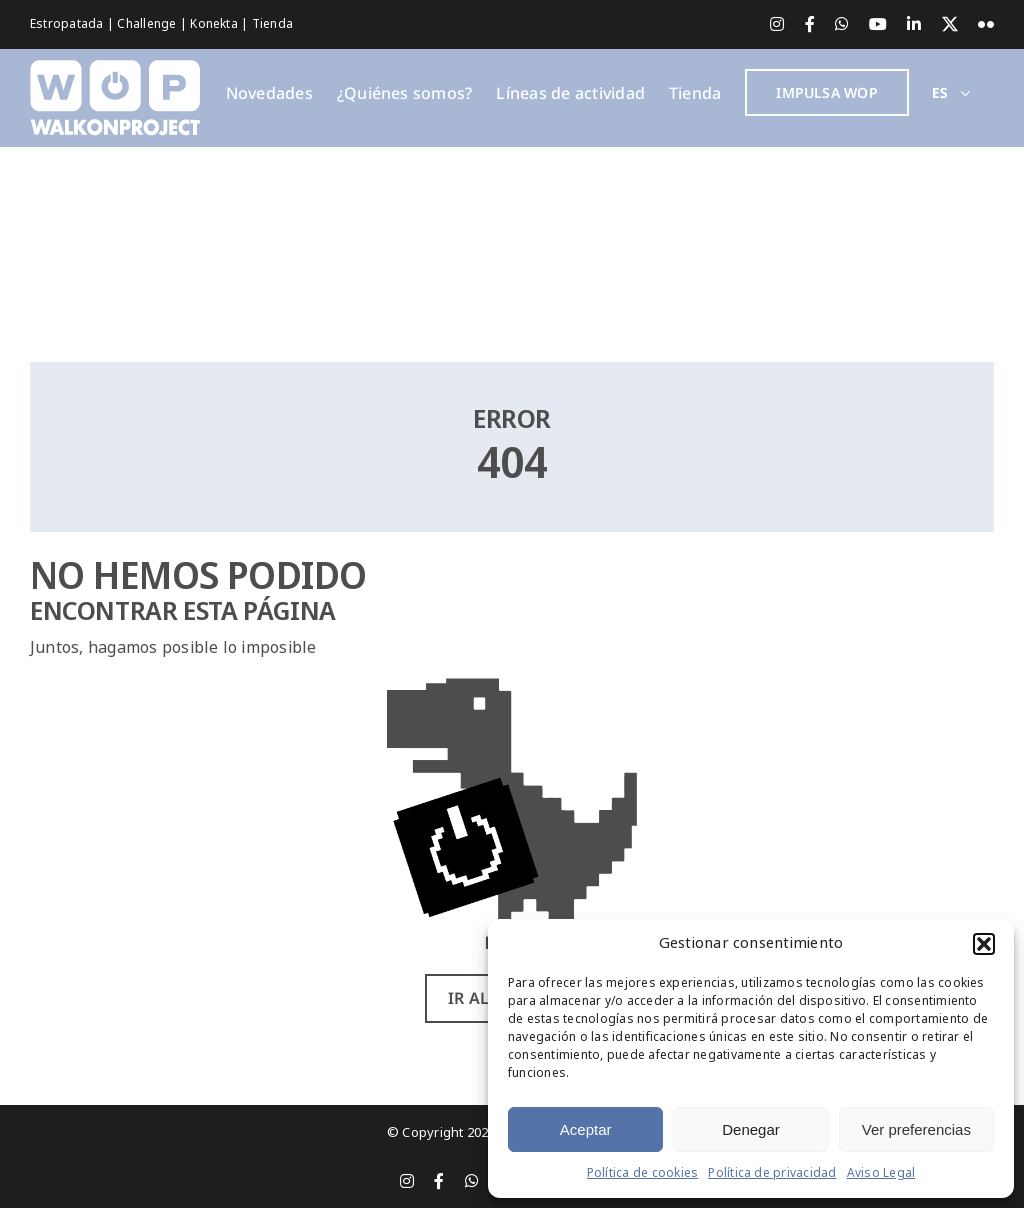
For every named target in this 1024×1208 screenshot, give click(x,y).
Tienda (272, 24)
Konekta (215, 24)
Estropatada (68, 24)
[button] (984, 944)
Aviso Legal (881, 1173)
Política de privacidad (772, 1173)
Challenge (148, 24)
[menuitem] (951, 92)
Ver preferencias (916, 1129)
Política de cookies (643, 1173)
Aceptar (586, 1129)
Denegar (751, 1129)
